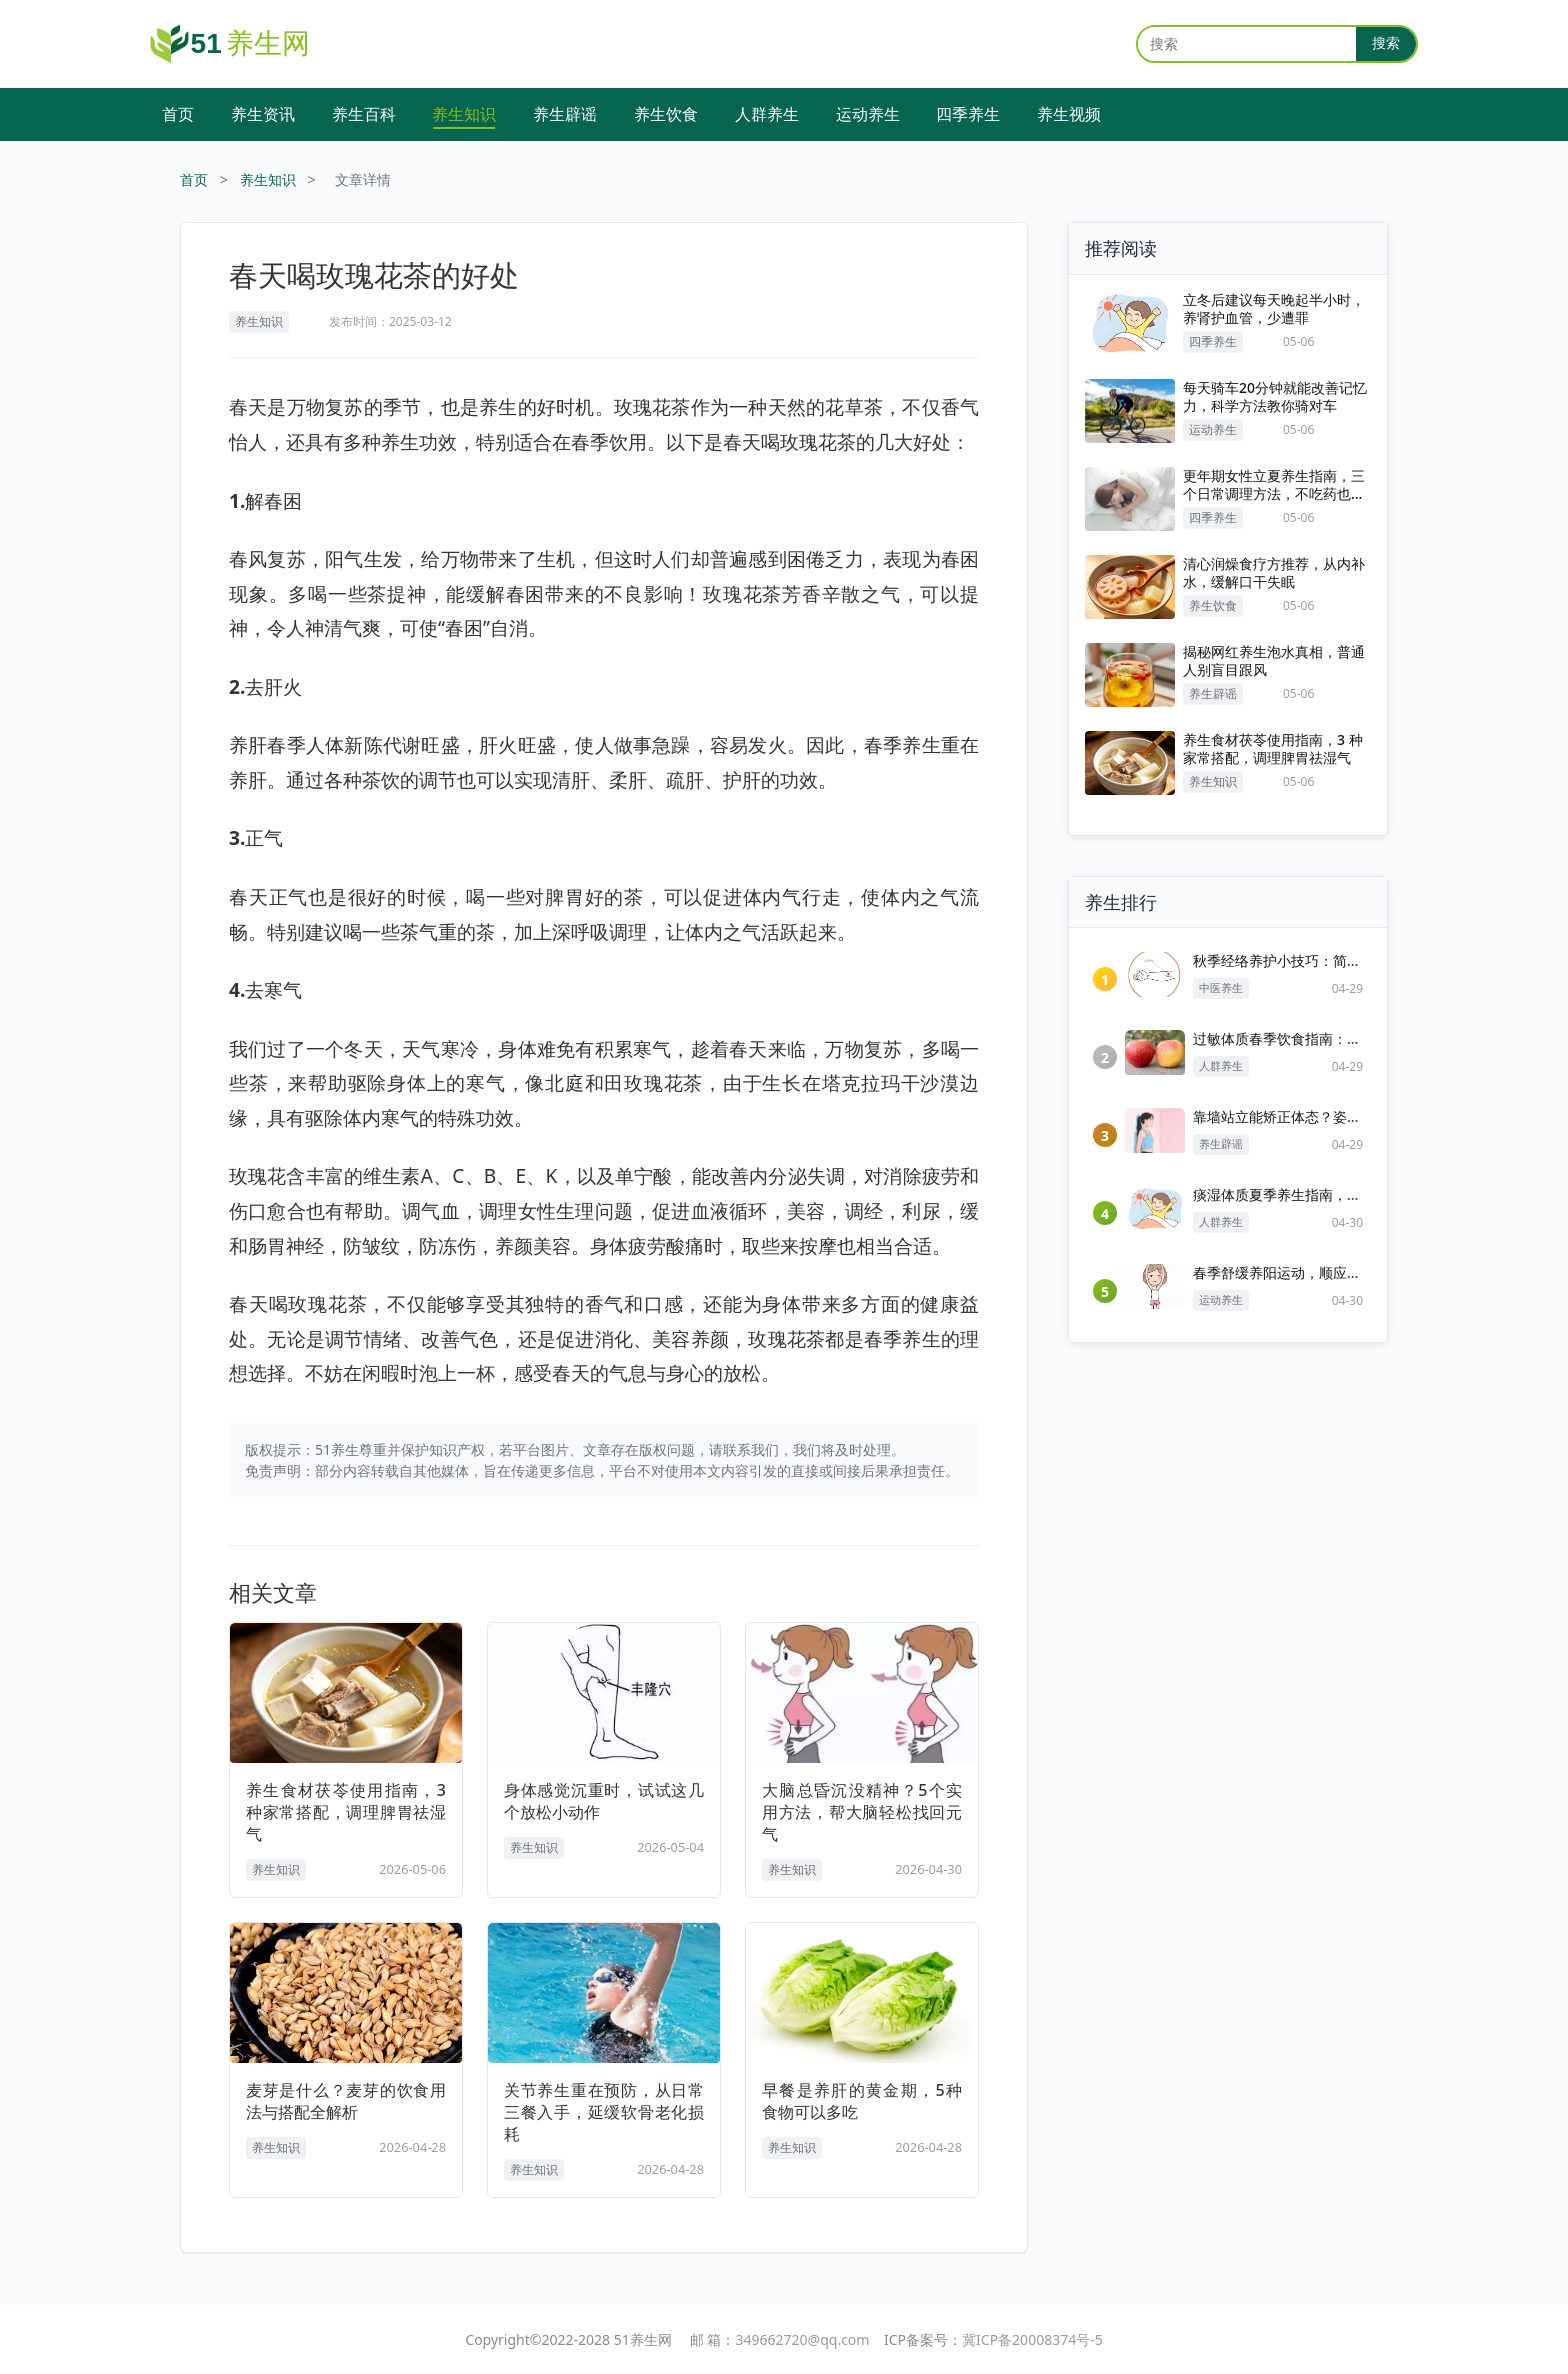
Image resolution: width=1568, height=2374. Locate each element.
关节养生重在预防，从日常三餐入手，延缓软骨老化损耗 (604, 2112)
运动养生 (868, 114)
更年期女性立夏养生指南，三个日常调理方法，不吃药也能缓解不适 (1274, 485)
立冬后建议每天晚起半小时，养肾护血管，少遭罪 (1274, 309)
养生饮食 (666, 114)
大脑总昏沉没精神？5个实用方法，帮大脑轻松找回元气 (862, 1812)
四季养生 (968, 114)
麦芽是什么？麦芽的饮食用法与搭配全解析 (346, 2101)
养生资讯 (263, 114)
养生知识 (464, 114)
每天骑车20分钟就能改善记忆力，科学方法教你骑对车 (1275, 397)
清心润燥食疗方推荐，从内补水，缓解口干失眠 (1274, 573)
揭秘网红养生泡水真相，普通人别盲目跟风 (1274, 661)
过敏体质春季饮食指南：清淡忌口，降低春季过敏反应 (1361, 1038)
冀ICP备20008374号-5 (1032, 2339)
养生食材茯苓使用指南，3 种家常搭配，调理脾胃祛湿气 (346, 1812)
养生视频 (1069, 114)
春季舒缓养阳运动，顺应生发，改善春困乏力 (1333, 1272)
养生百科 (364, 114)
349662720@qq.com (803, 2339)
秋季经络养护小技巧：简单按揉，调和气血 (1326, 960)
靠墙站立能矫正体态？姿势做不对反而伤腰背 (1333, 1116)
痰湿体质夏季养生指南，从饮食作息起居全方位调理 (1354, 1194)
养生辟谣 (565, 114)
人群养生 (767, 114)
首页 (178, 114)
